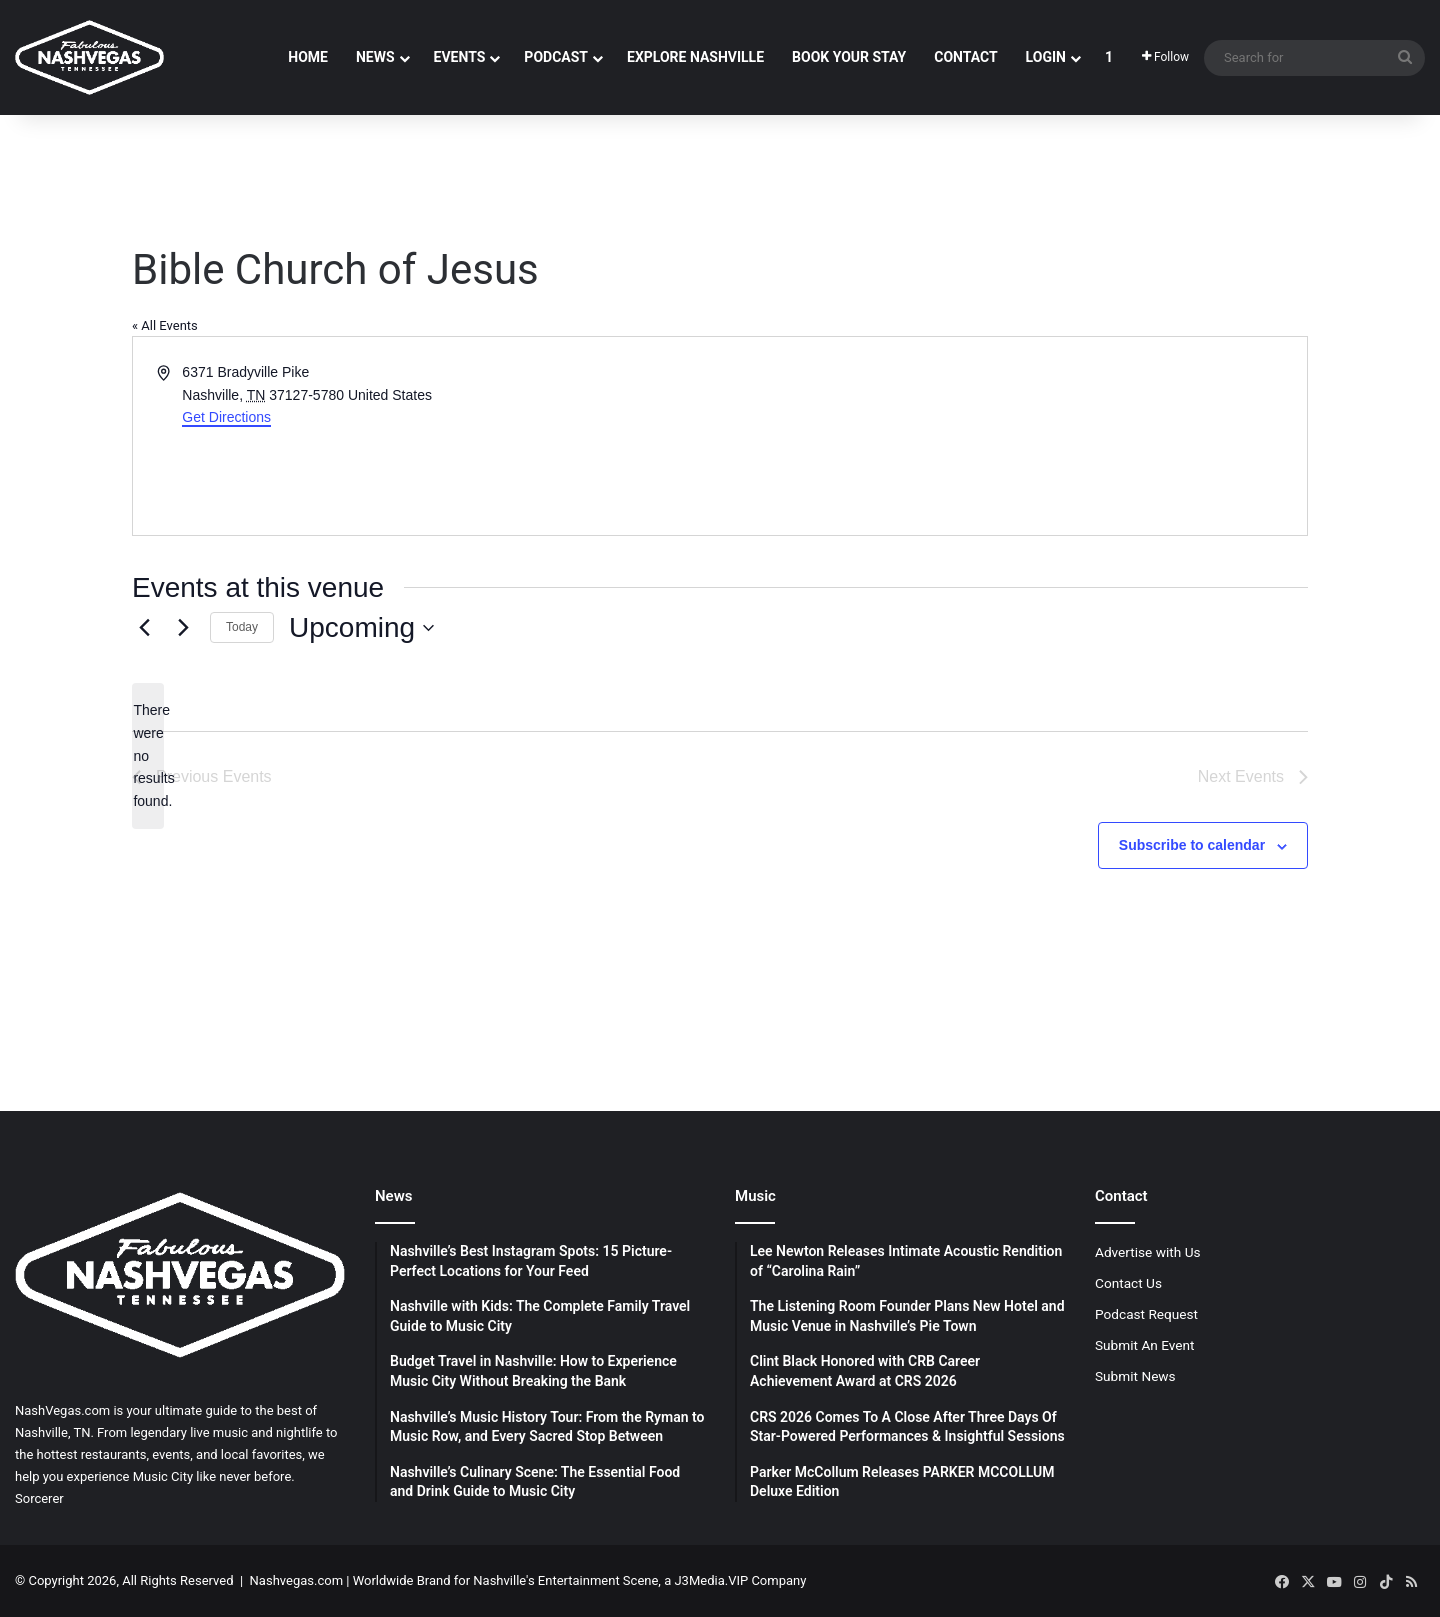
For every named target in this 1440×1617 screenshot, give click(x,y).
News (375, 57)
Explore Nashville (695, 57)
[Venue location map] (1012, 436)
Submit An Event (1145, 1345)
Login (1046, 57)
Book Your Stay (849, 57)
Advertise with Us (1148, 1252)
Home (308, 57)
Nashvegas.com (296, 1580)
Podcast (556, 57)
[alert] (148, 755)
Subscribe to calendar (1192, 845)
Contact (965, 57)
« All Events (165, 325)
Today (242, 627)
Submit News (1135, 1376)
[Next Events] (183, 628)
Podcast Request (1146, 1314)
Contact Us (1128, 1283)
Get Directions (226, 417)
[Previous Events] (144, 628)
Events (460, 57)
